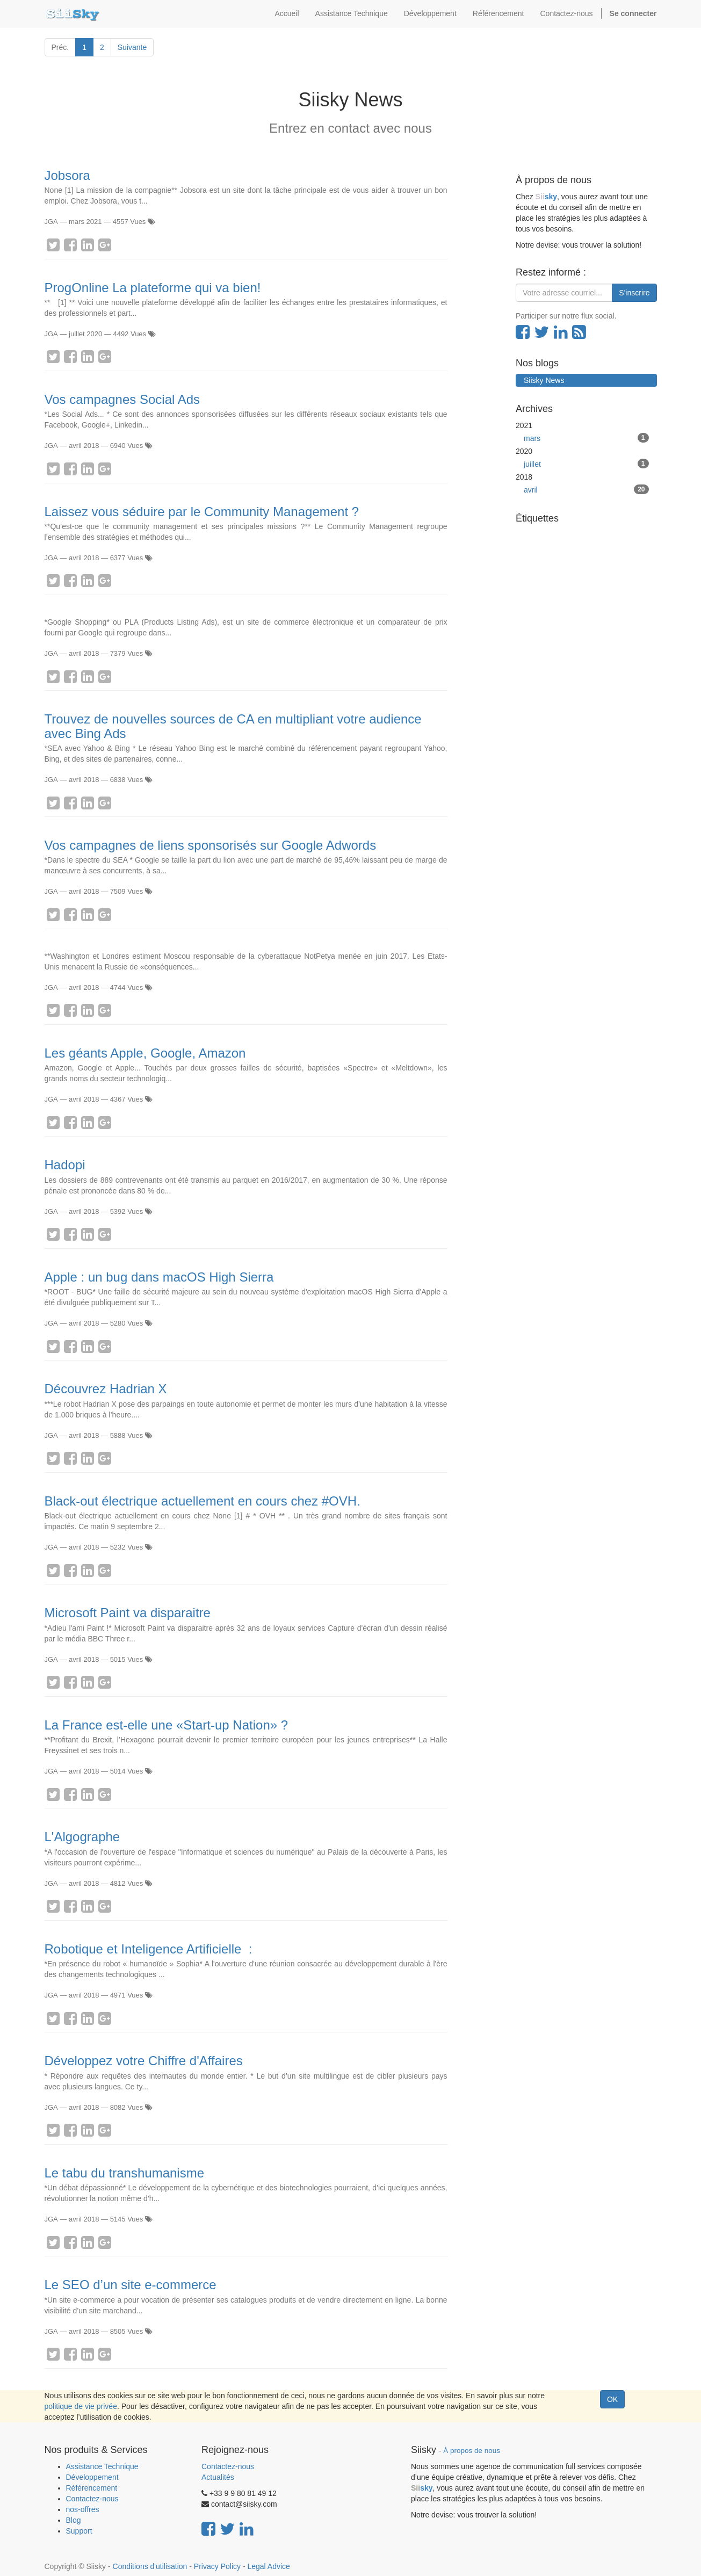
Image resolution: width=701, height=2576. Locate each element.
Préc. (60, 47)
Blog (73, 2520)
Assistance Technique (102, 2466)
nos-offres (82, 2509)
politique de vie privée (81, 2406)
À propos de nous (471, 2451)
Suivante (132, 47)
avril (586, 489)
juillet (586, 463)
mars (586, 438)
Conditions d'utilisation (150, 2566)
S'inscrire (634, 292)
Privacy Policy (217, 2566)
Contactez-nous (92, 2498)
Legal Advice (268, 2566)
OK (612, 2399)
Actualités (217, 2477)
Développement (92, 2477)
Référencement (92, 2488)
